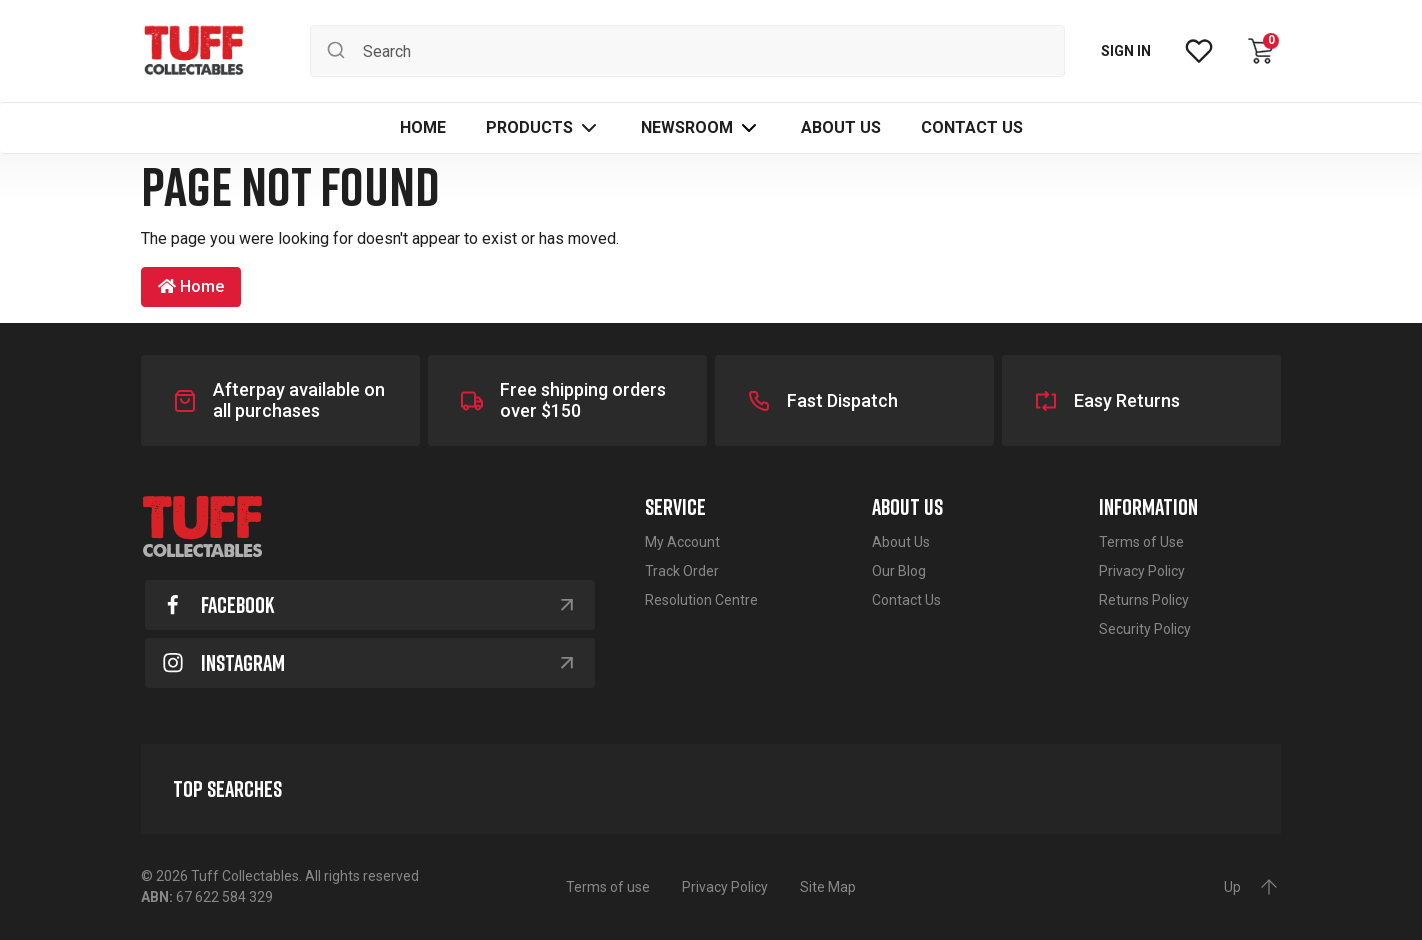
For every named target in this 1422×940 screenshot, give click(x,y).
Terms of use (608, 887)
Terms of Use (1141, 542)
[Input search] (687, 51)
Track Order (682, 571)
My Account (682, 542)
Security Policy (1145, 629)
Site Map (828, 887)
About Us (901, 542)
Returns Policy (1144, 600)
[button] (543, 128)
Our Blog (899, 571)
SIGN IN (1126, 51)
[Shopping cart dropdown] (1261, 51)
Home (191, 286)
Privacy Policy (1142, 571)
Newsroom (687, 127)
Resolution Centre (701, 600)
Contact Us (906, 600)
